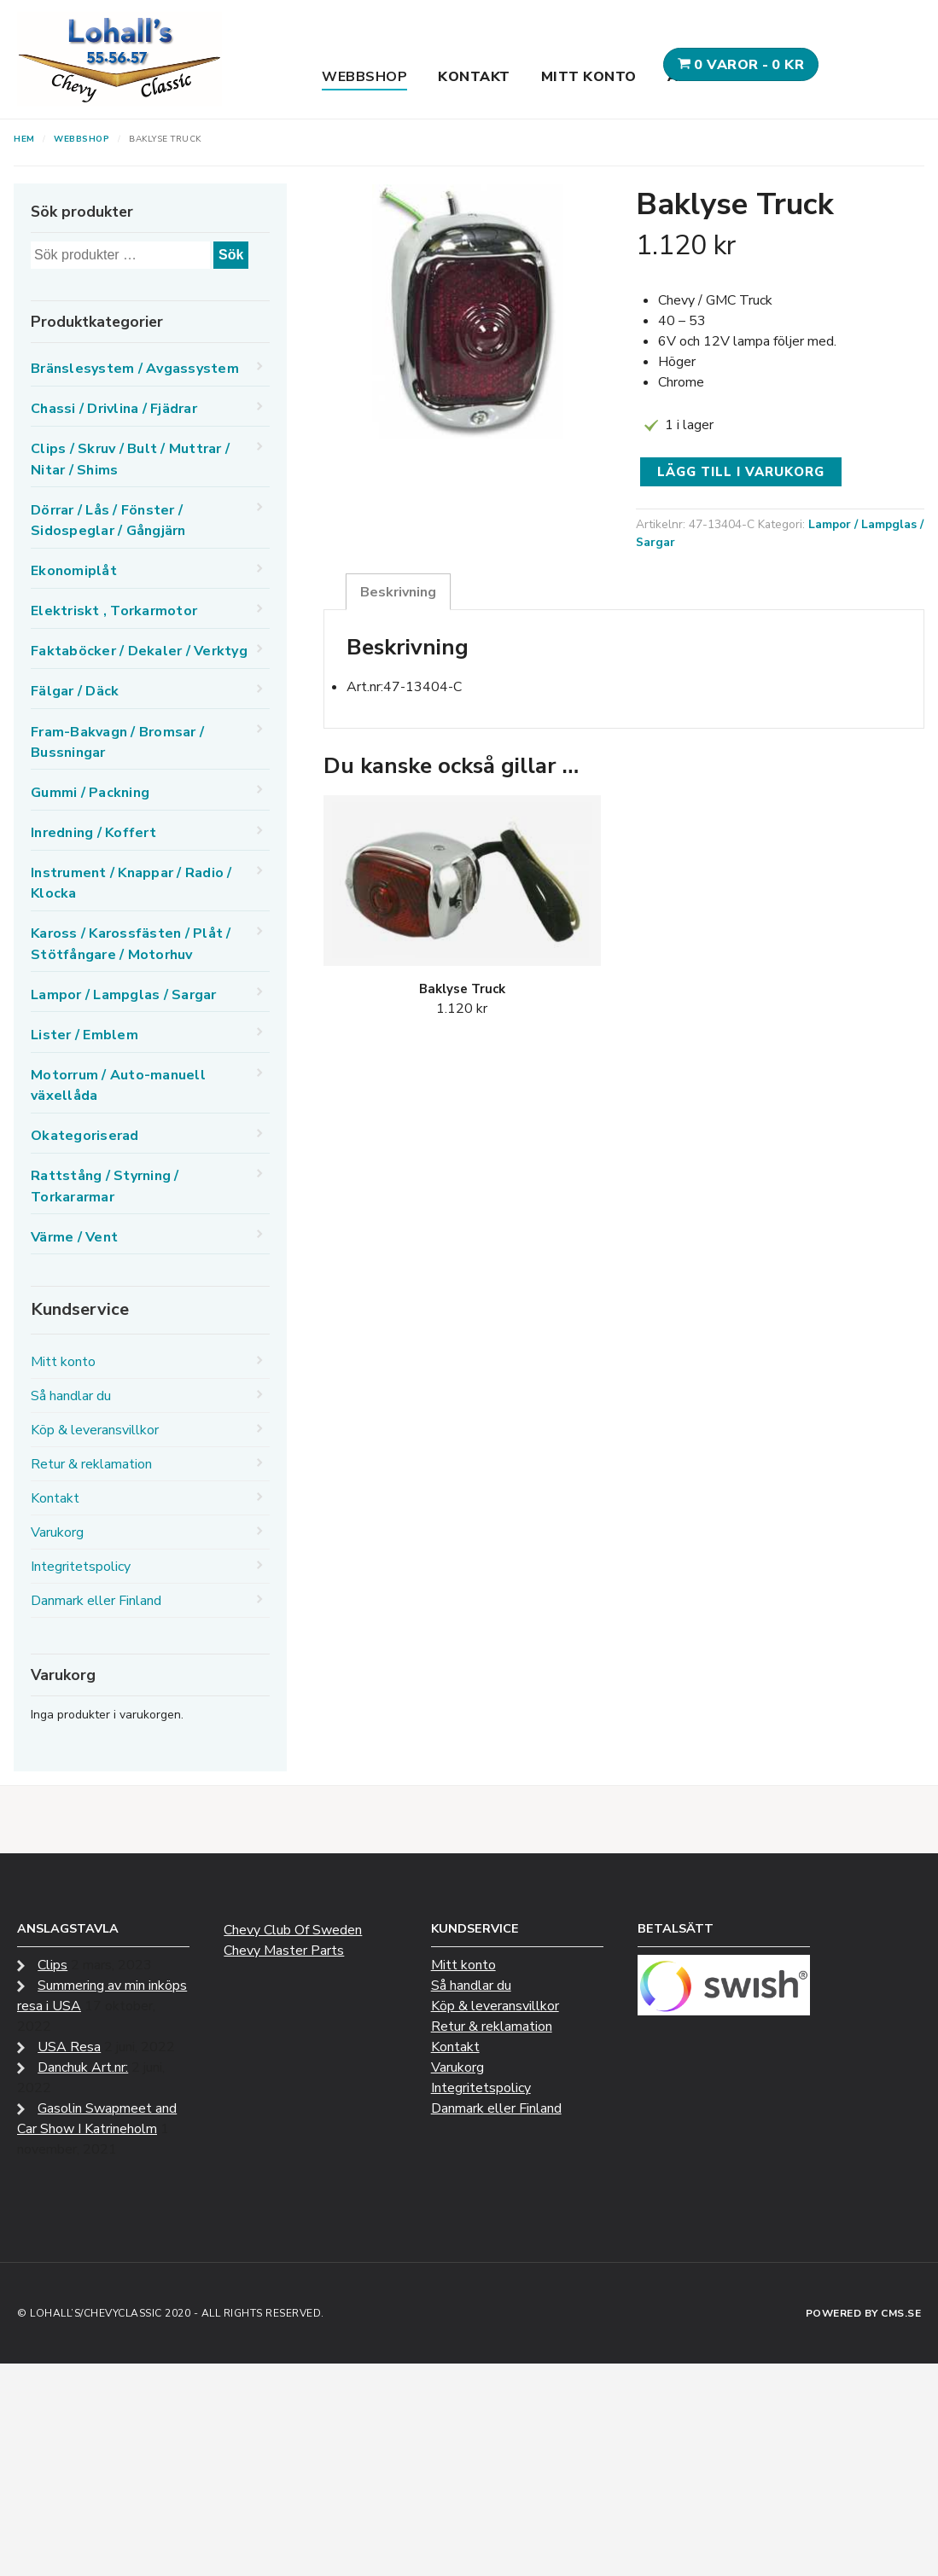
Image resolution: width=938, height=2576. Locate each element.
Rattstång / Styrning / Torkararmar (105, 1186)
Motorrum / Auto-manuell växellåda (118, 1085)
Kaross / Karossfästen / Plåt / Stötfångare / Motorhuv (131, 943)
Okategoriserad (85, 1135)
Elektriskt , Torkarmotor (114, 611)
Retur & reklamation (91, 1464)
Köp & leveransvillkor (95, 1430)
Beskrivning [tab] (398, 592)
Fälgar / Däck (75, 691)
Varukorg (57, 1532)
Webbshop (364, 76)
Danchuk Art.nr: (83, 2067)
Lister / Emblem (84, 1035)
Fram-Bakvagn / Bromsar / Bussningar (117, 742)
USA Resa (69, 2047)
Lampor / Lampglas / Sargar (124, 995)
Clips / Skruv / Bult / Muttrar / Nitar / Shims (130, 459)
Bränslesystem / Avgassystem (135, 368)
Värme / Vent (74, 1237)
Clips (52, 1965)
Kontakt (474, 76)
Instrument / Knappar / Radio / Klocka (131, 883)
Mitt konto (589, 76)
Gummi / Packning (90, 792)
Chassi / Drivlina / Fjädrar (114, 408)
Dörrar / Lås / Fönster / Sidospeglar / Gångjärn (108, 520)
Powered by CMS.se (864, 2313)
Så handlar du (71, 1396)
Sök (230, 254)
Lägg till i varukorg (740, 471)
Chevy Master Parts (284, 1950)
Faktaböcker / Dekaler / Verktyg (139, 651)
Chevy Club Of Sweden (293, 1930)
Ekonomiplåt (74, 570)
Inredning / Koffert (93, 832)
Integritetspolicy (81, 1566)
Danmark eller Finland (96, 1600)
